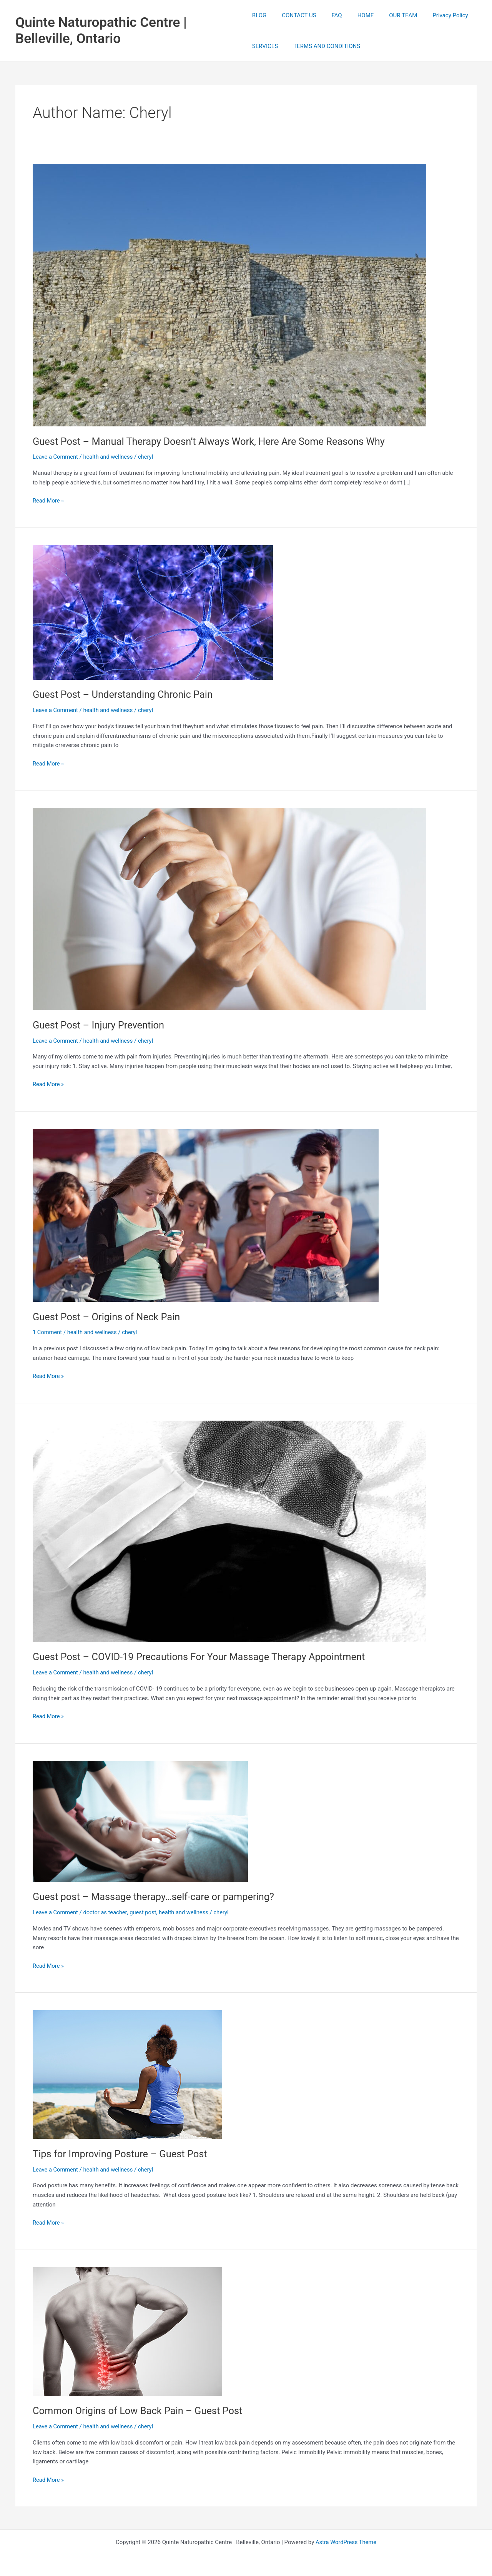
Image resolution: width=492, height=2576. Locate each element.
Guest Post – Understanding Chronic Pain (125, 694)
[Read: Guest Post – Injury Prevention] (229, 908)
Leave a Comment (56, 456)
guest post (145, 1912)
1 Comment (48, 1332)
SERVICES (265, 46)
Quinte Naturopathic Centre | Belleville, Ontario (101, 31)
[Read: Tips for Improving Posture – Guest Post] (127, 2074)
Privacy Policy (431, 15)
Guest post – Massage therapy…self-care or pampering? (156, 1896)
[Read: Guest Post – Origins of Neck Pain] (206, 1214)
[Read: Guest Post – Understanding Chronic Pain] (153, 612)
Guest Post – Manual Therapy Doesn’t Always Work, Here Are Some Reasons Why (213, 441)
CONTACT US (295, 15)
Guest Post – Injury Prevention (100, 1025)
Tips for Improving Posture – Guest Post (122, 2154)
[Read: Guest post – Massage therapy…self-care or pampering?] (140, 1820)
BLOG (259, 15)
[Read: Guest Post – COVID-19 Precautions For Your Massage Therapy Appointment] (229, 1531)
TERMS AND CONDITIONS (322, 46)
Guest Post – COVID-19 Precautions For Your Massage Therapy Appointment (202, 1656)
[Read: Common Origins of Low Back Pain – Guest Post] (127, 2331)
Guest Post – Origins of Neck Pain (108, 1317)
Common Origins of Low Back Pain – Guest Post (140, 2410)
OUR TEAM (388, 15)
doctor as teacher (106, 1912)
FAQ (329, 15)
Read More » (49, 501)
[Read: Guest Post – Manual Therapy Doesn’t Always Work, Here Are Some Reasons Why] (229, 294)
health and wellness (109, 456)
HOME (354, 15)
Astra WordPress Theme (346, 2542)
